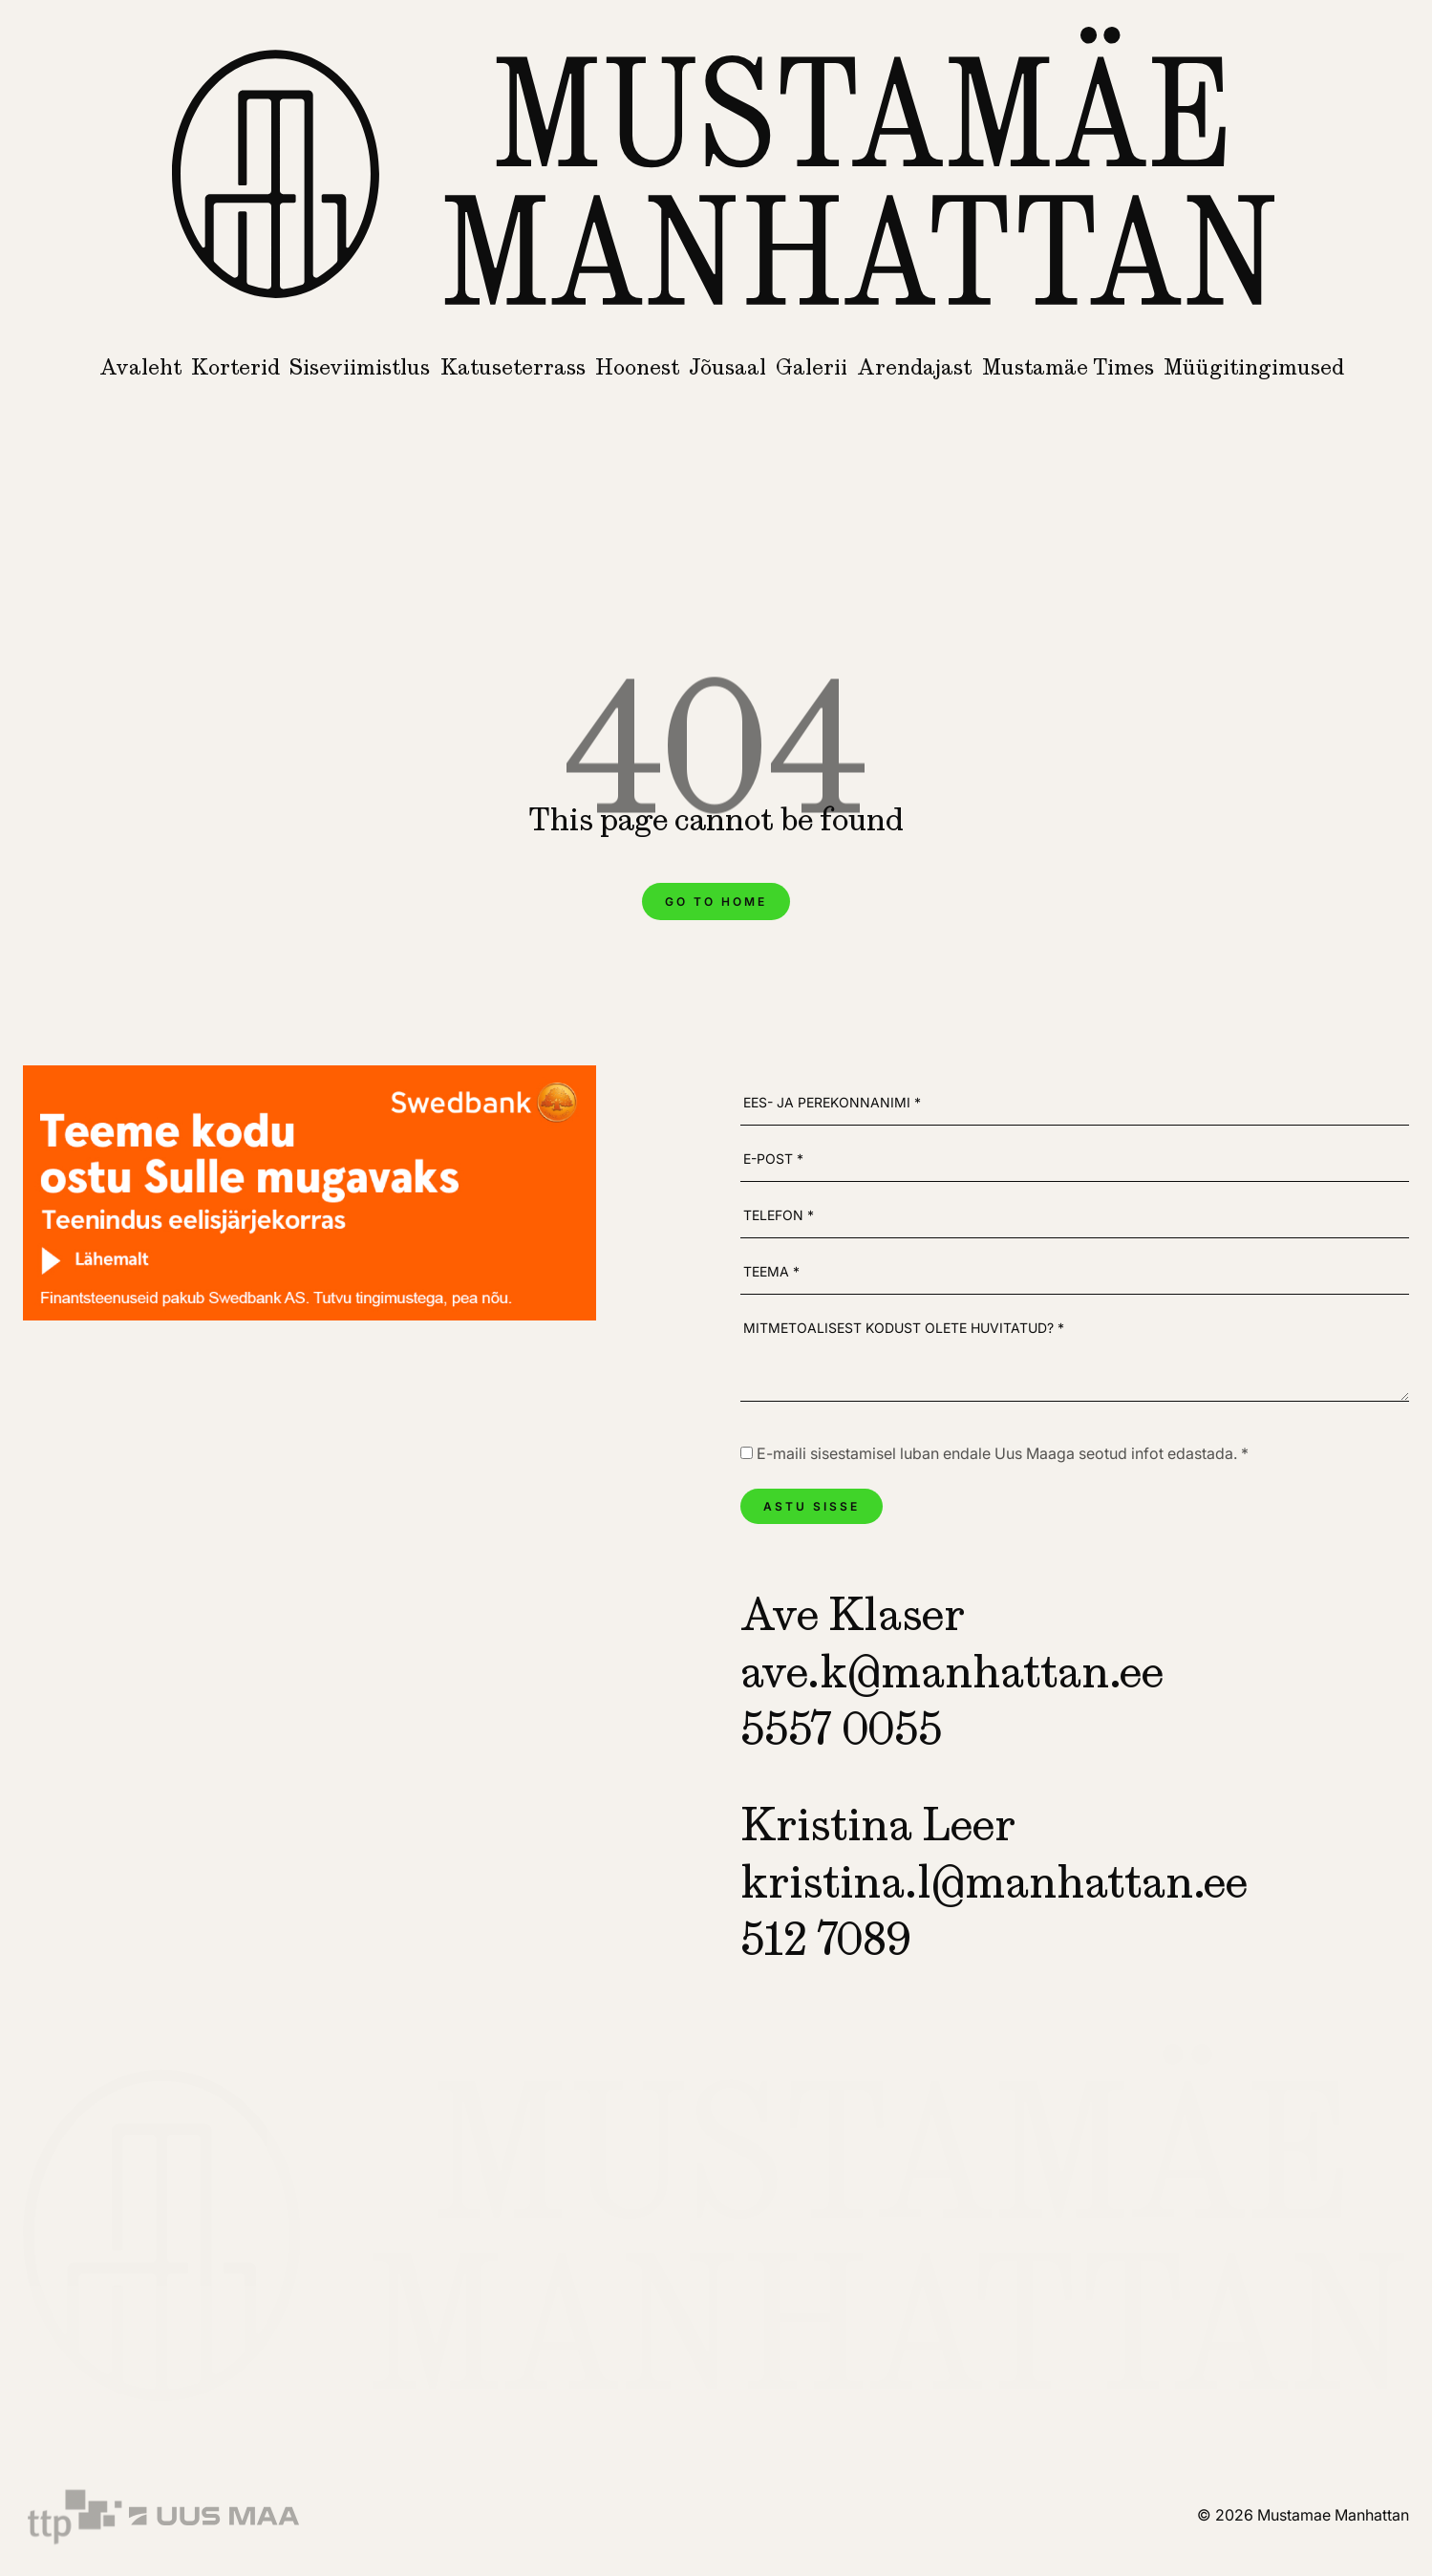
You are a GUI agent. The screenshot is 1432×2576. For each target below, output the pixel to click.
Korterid (235, 367)
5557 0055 (841, 1728)
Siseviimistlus (359, 367)
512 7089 (825, 1938)
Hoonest (637, 367)
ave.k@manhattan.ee (952, 1671)
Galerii (811, 367)
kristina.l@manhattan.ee (994, 1881)
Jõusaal (727, 367)
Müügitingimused (1254, 367)
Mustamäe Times (1068, 367)
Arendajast (914, 367)
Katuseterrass (513, 367)
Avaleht (140, 367)
